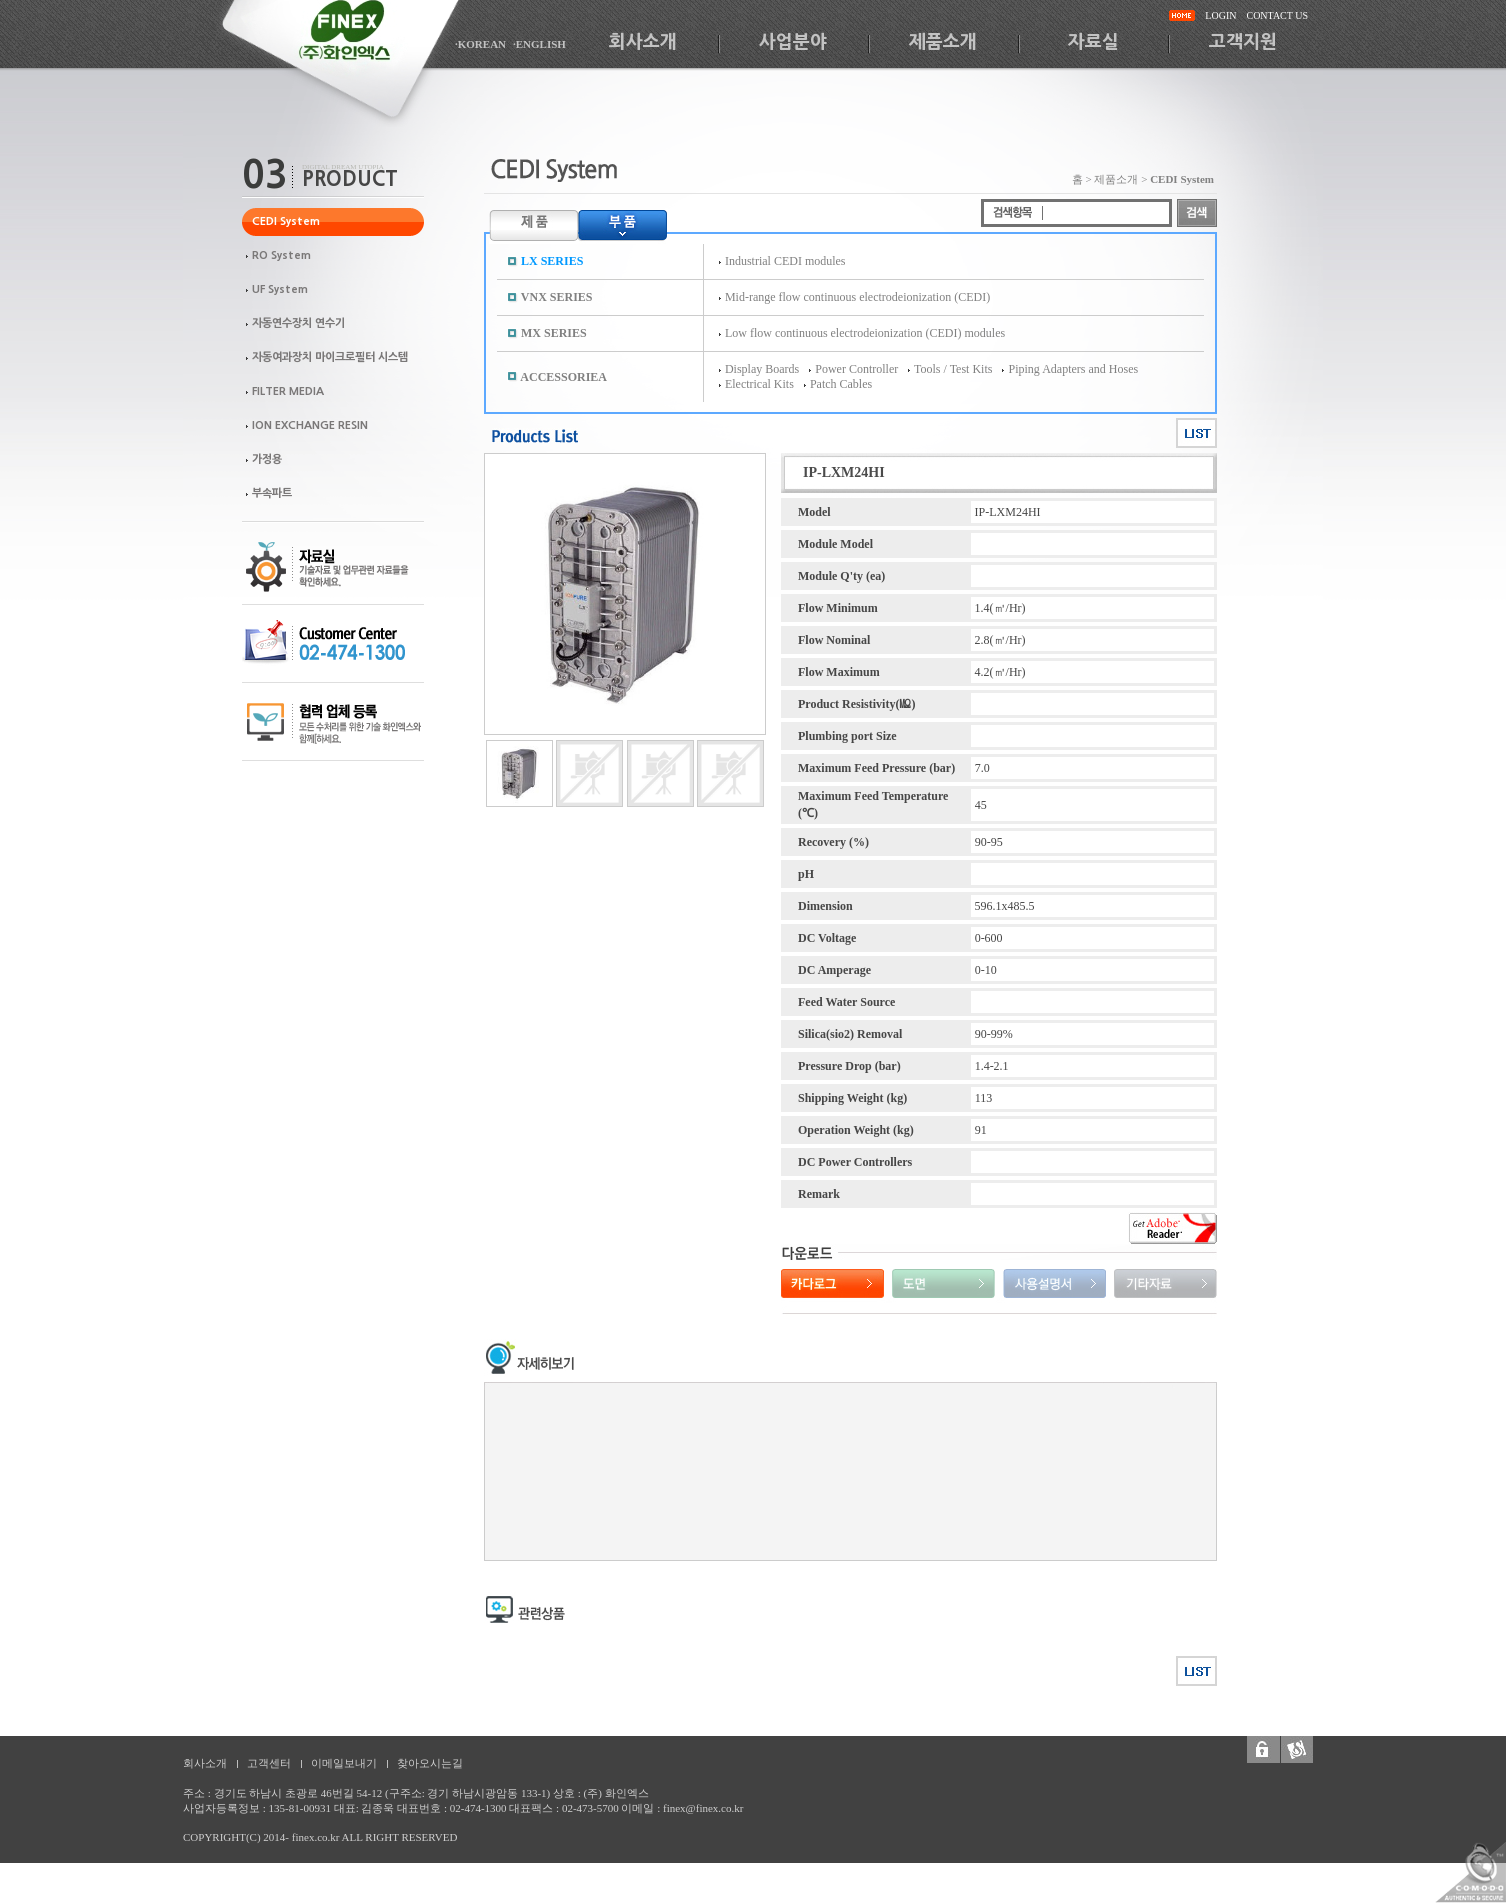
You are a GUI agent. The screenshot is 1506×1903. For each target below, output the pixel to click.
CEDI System (286, 221)
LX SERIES (552, 261)
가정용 (267, 459)
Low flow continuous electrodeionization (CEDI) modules (865, 333)
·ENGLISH (539, 44)
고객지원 (1243, 42)
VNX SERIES (557, 297)
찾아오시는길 (430, 1763)
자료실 (1093, 42)
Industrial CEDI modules (785, 261)
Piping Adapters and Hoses (1073, 369)
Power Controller (856, 369)
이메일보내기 (344, 1763)
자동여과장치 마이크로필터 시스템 (330, 357)
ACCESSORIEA (563, 377)
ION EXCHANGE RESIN (310, 425)
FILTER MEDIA (288, 391)
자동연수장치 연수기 (298, 323)
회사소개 (643, 42)
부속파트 (272, 493)
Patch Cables (841, 384)
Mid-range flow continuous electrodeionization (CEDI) (857, 297)
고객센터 (269, 1763)
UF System (280, 289)
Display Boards (762, 369)
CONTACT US (1277, 15)
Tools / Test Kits (953, 369)
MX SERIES (554, 333)
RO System (281, 255)
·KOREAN (480, 44)
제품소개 (943, 42)
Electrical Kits (759, 384)
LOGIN (1220, 15)
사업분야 (793, 42)
